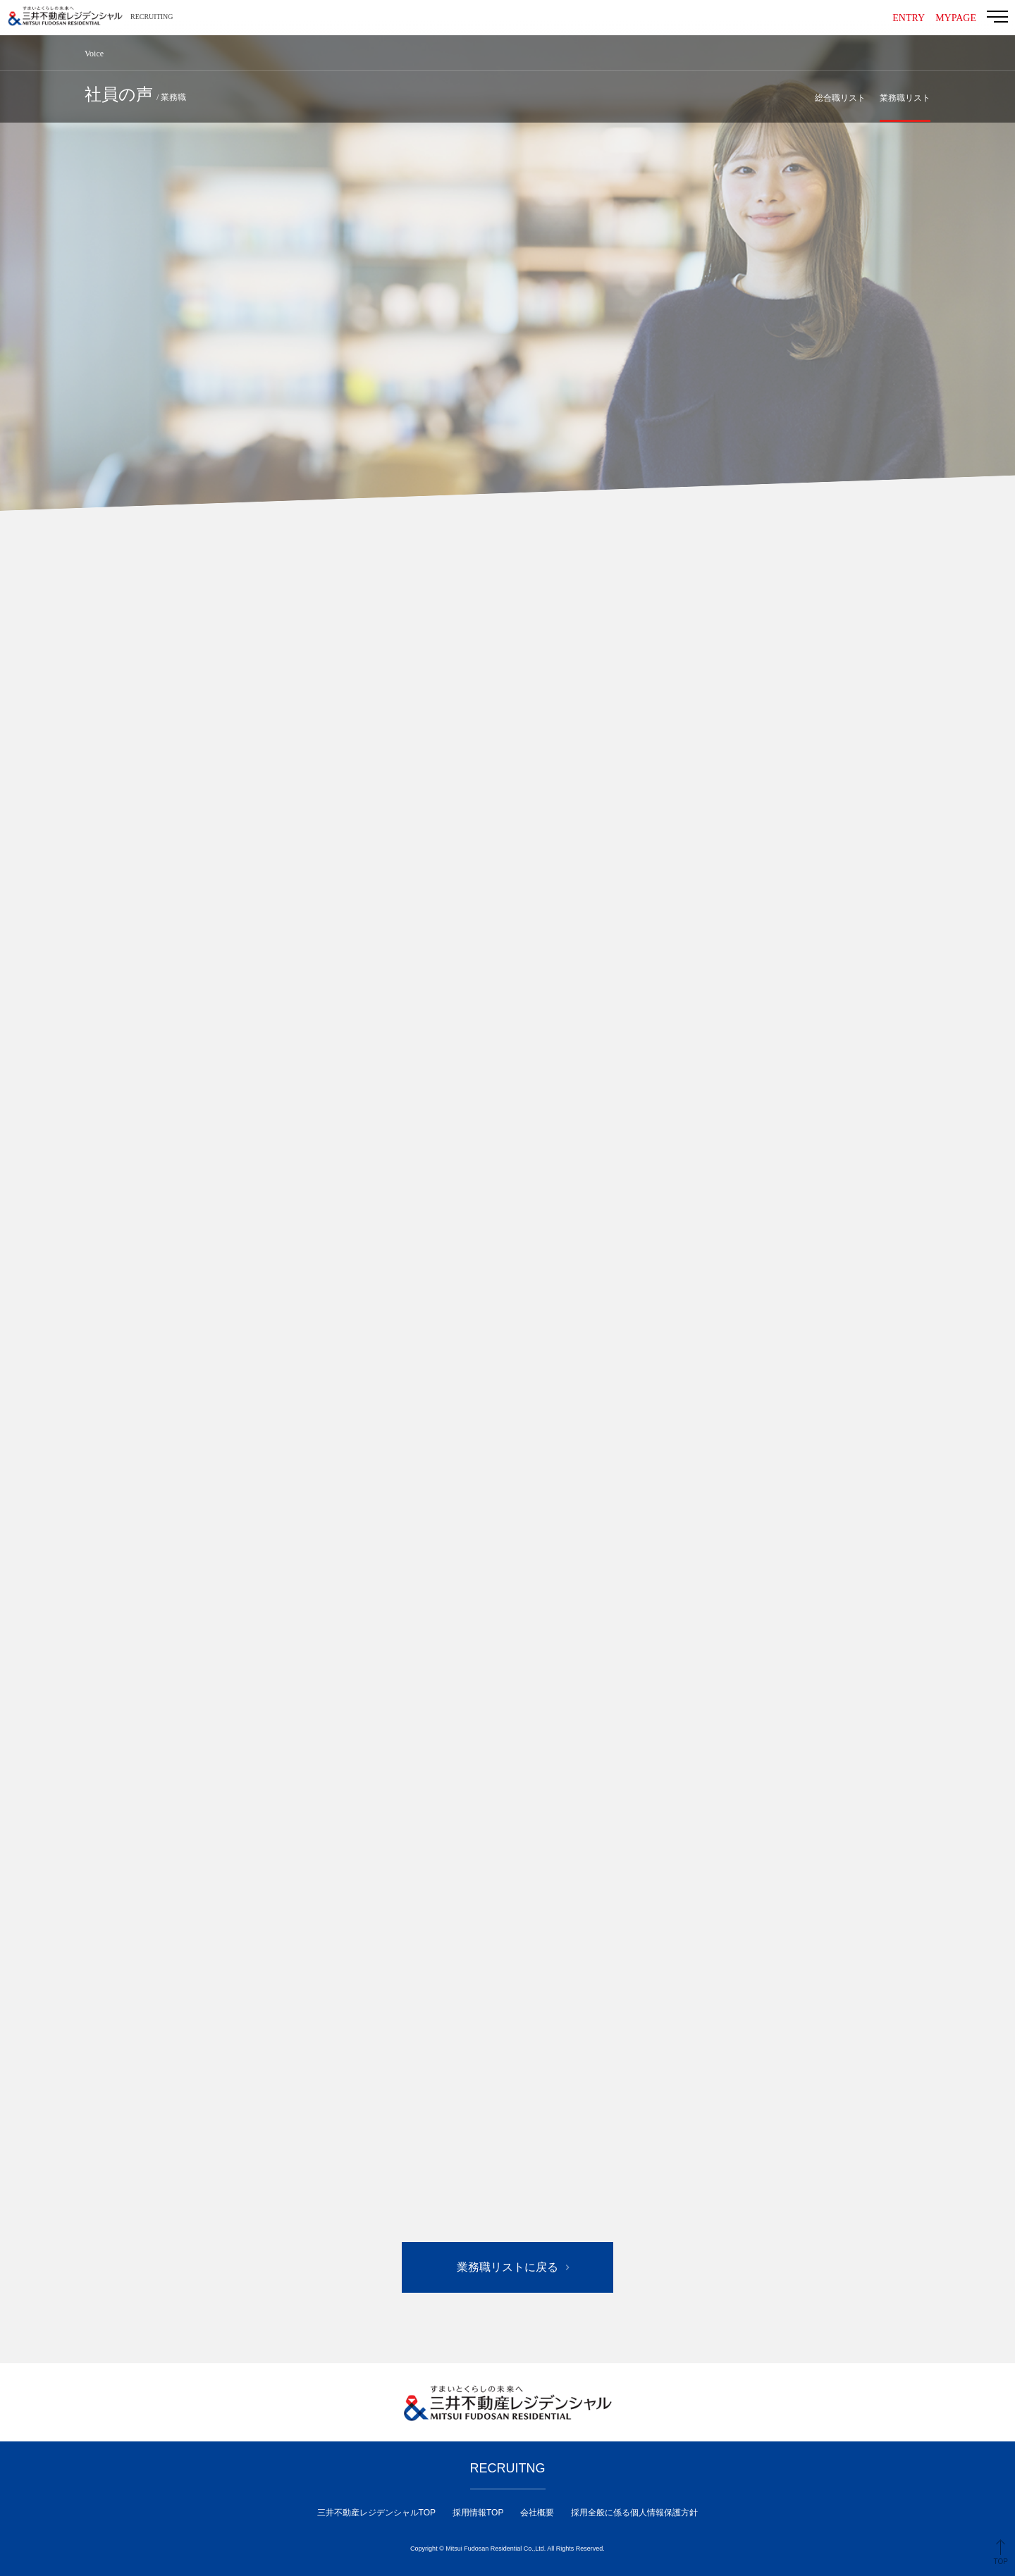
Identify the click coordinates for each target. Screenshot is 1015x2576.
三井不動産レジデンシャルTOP (376, 2513)
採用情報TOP (478, 2513)
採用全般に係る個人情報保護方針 (634, 2513)
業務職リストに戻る (507, 2267)
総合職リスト (840, 98)
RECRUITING (151, 16)
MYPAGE (955, 18)
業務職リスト (905, 98)
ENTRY (908, 18)
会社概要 (537, 2513)
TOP (1001, 2561)
